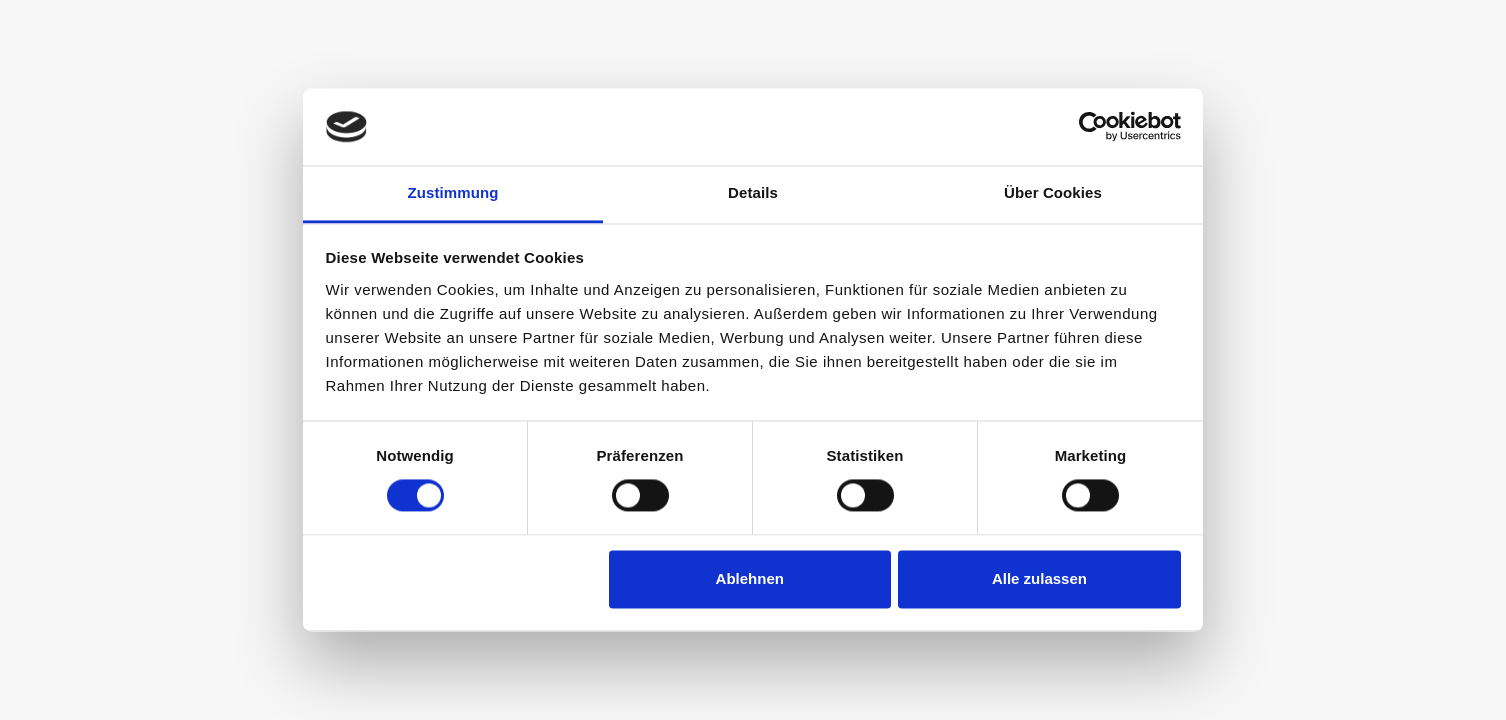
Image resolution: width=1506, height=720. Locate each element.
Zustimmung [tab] (453, 192)
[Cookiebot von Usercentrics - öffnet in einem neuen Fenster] (1093, 127)
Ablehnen (750, 578)
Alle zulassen (1039, 578)
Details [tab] (753, 192)
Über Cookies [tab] (1053, 192)
